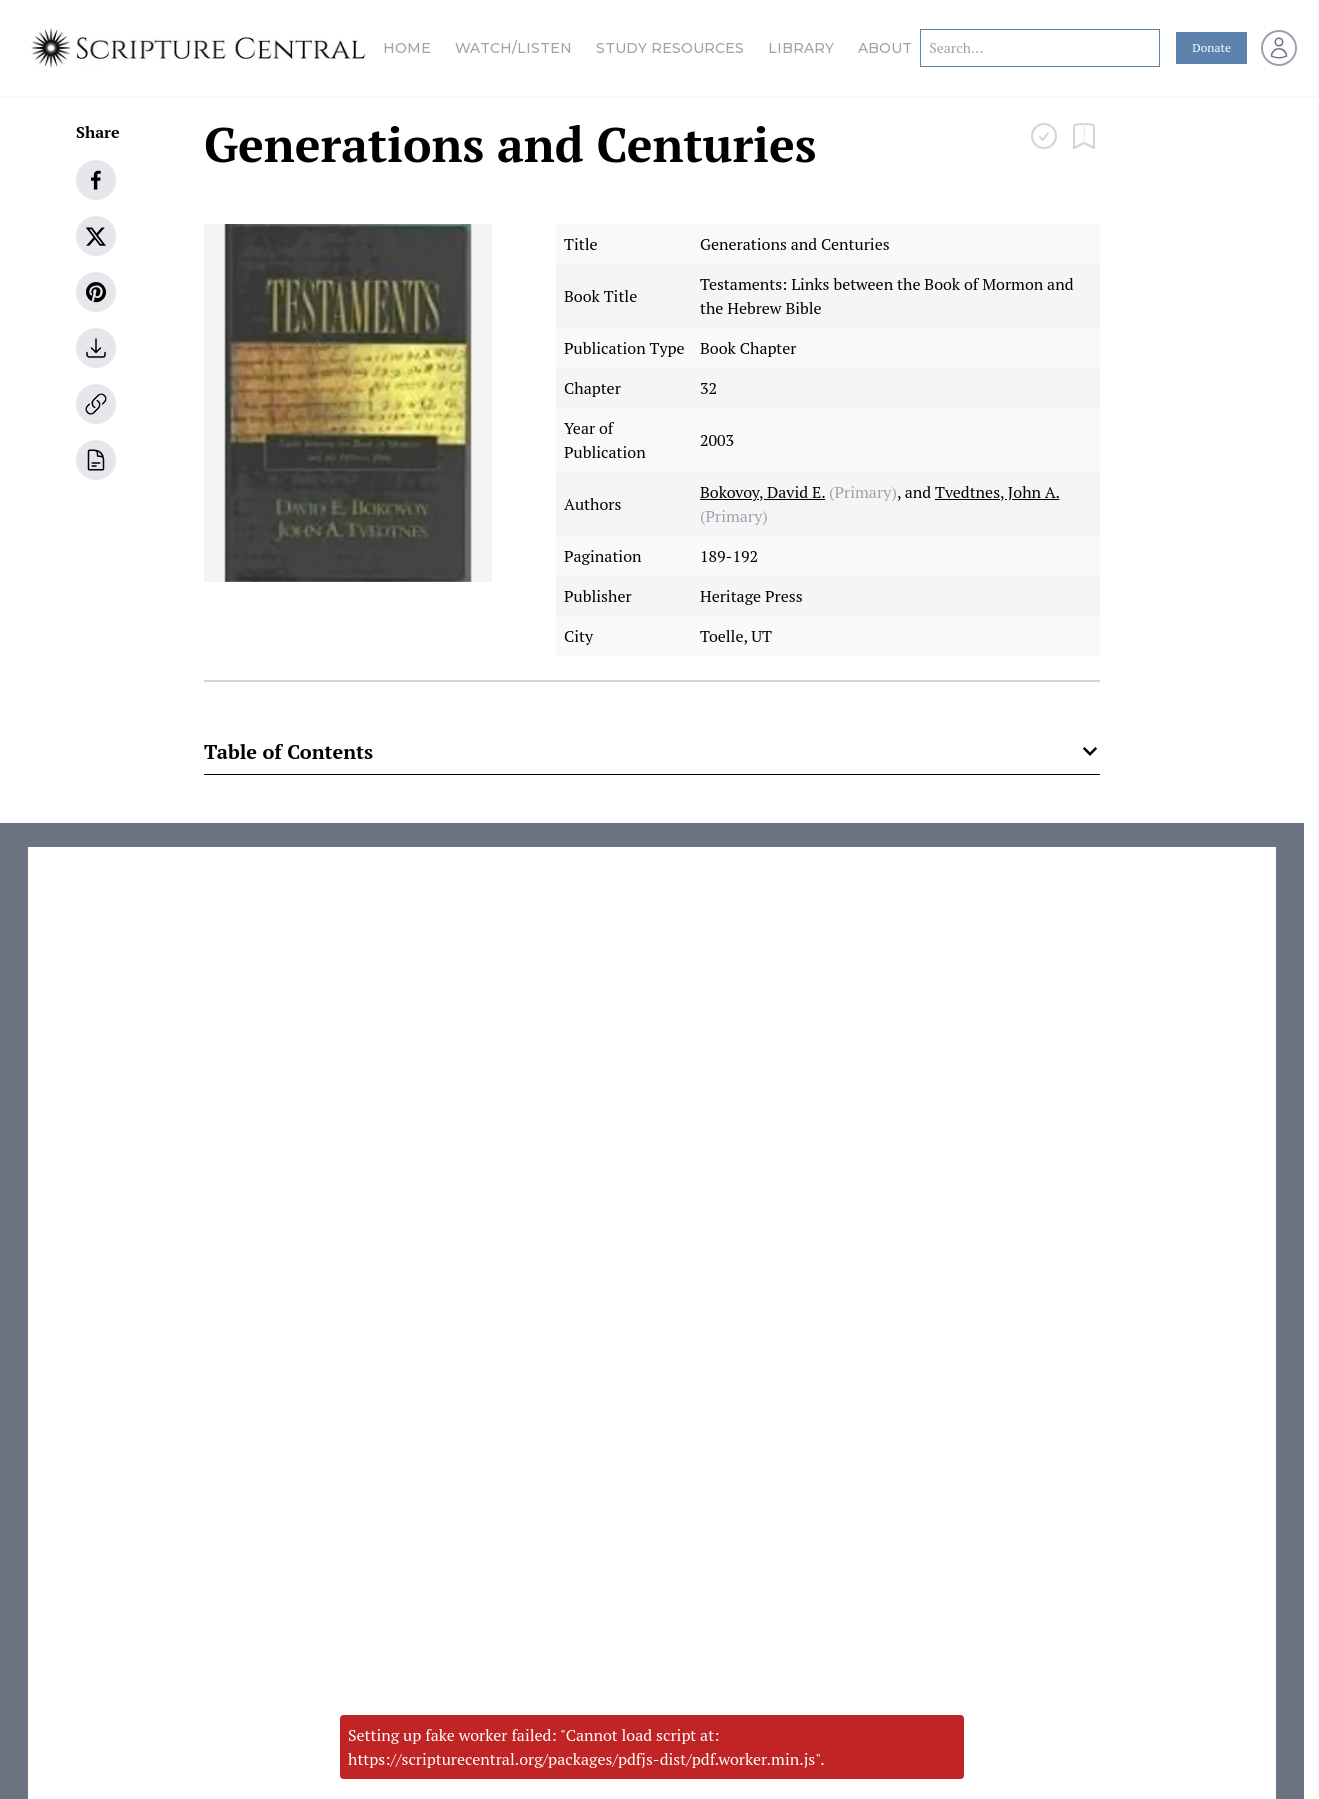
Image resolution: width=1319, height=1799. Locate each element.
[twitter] (96, 236)
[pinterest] (96, 292)
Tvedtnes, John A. (997, 492)
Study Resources (670, 48)
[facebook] (96, 180)
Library (801, 48)
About (885, 48)
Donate (1211, 47)
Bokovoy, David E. (762, 492)
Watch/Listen (513, 48)
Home (407, 48)
